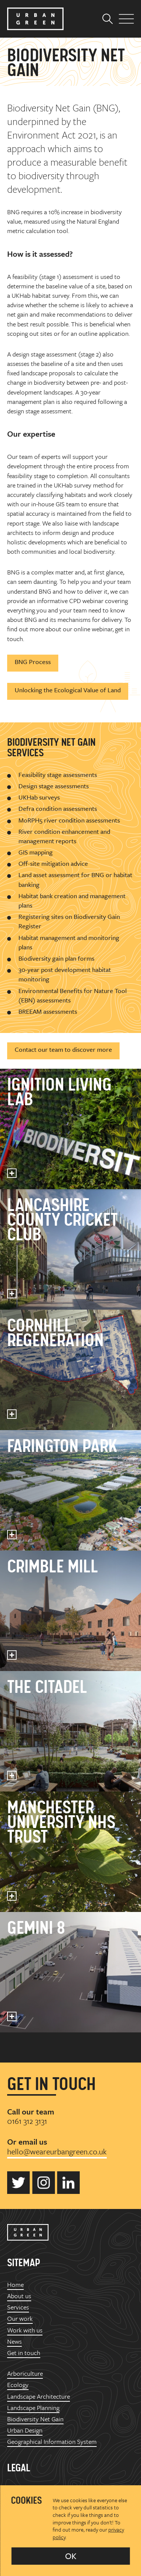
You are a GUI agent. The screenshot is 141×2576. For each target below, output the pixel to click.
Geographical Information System (52, 2441)
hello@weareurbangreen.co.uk (57, 2151)
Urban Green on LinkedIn (68, 2182)
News (14, 2341)
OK (70, 2556)
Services (18, 2307)
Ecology (18, 2384)
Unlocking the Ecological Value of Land (68, 690)
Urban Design (24, 2430)
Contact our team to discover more (63, 1049)
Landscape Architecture (38, 2396)
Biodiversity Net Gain (35, 2419)
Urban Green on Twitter (18, 2182)
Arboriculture (25, 2373)
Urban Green (35, 19)
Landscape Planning (33, 2407)
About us (19, 2295)
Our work (20, 2318)
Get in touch (23, 2352)
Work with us (24, 2330)
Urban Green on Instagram (43, 2182)
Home (15, 2284)
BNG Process (33, 661)
